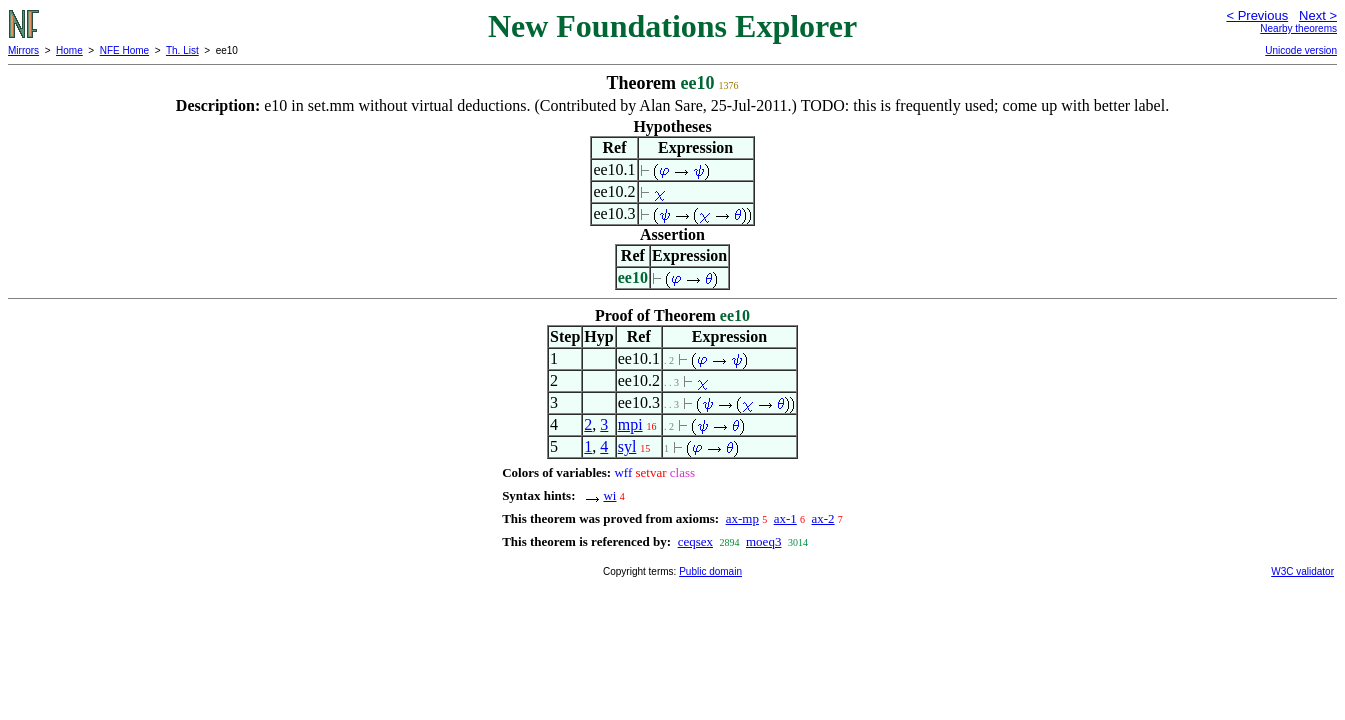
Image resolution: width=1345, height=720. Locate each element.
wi (609, 495)
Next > (1318, 15)
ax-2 (823, 518)
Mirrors (23, 50)
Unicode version (1301, 50)
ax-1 (785, 518)
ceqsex (695, 541)
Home (69, 50)
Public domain (710, 571)
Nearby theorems (1298, 28)
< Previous (1257, 15)
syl (627, 446)
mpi (630, 424)
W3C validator (1302, 571)
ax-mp (742, 518)
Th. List (182, 50)
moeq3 (763, 541)
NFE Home (124, 50)
